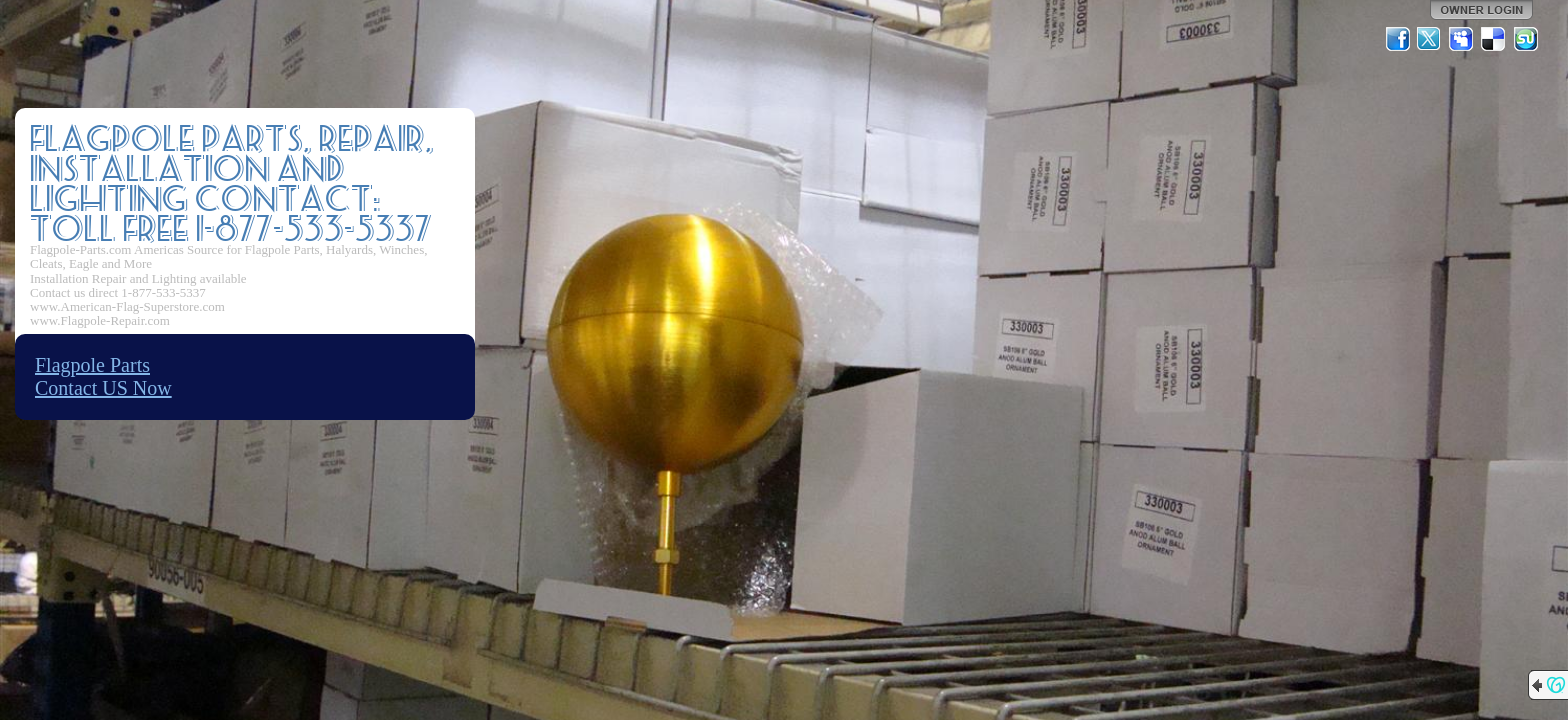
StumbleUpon (1526, 39)
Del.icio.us (1494, 39)
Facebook (1398, 39)
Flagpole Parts (92, 365)
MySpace (1462, 39)
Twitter (1430, 39)
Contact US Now (103, 388)
